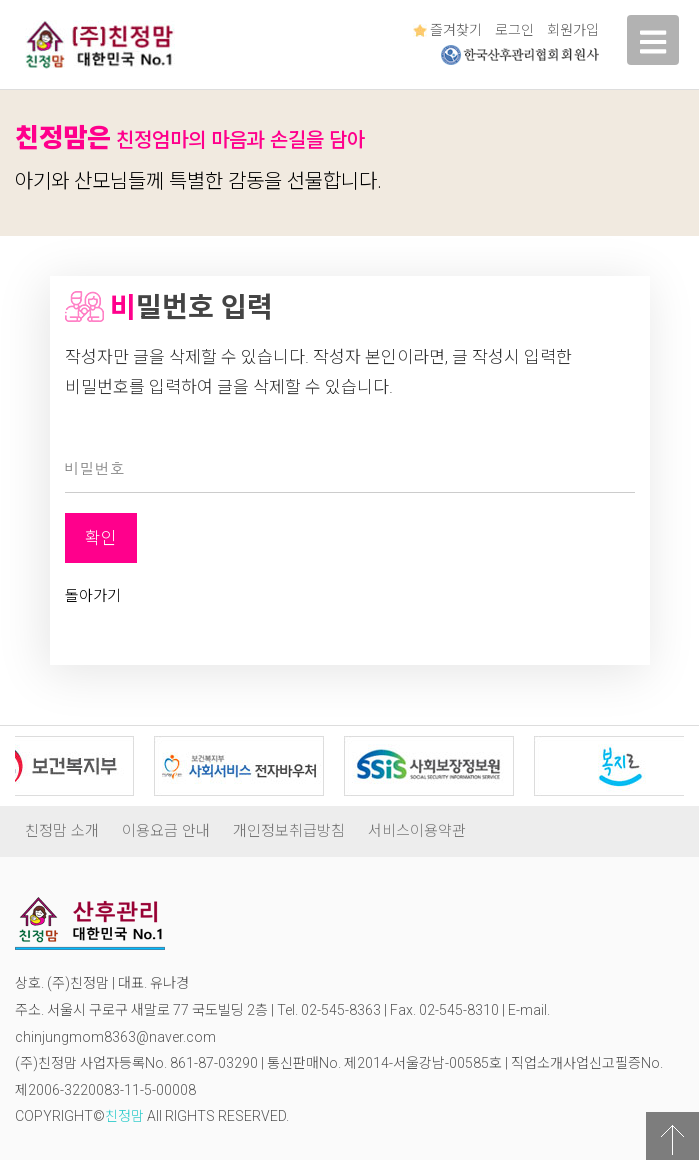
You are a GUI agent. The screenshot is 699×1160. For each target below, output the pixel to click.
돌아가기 (93, 596)
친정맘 (124, 1116)
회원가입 (573, 30)
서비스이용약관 (417, 831)
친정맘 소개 (62, 831)
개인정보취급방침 (289, 831)
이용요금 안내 (166, 831)
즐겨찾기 (447, 30)
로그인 (514, 30)
